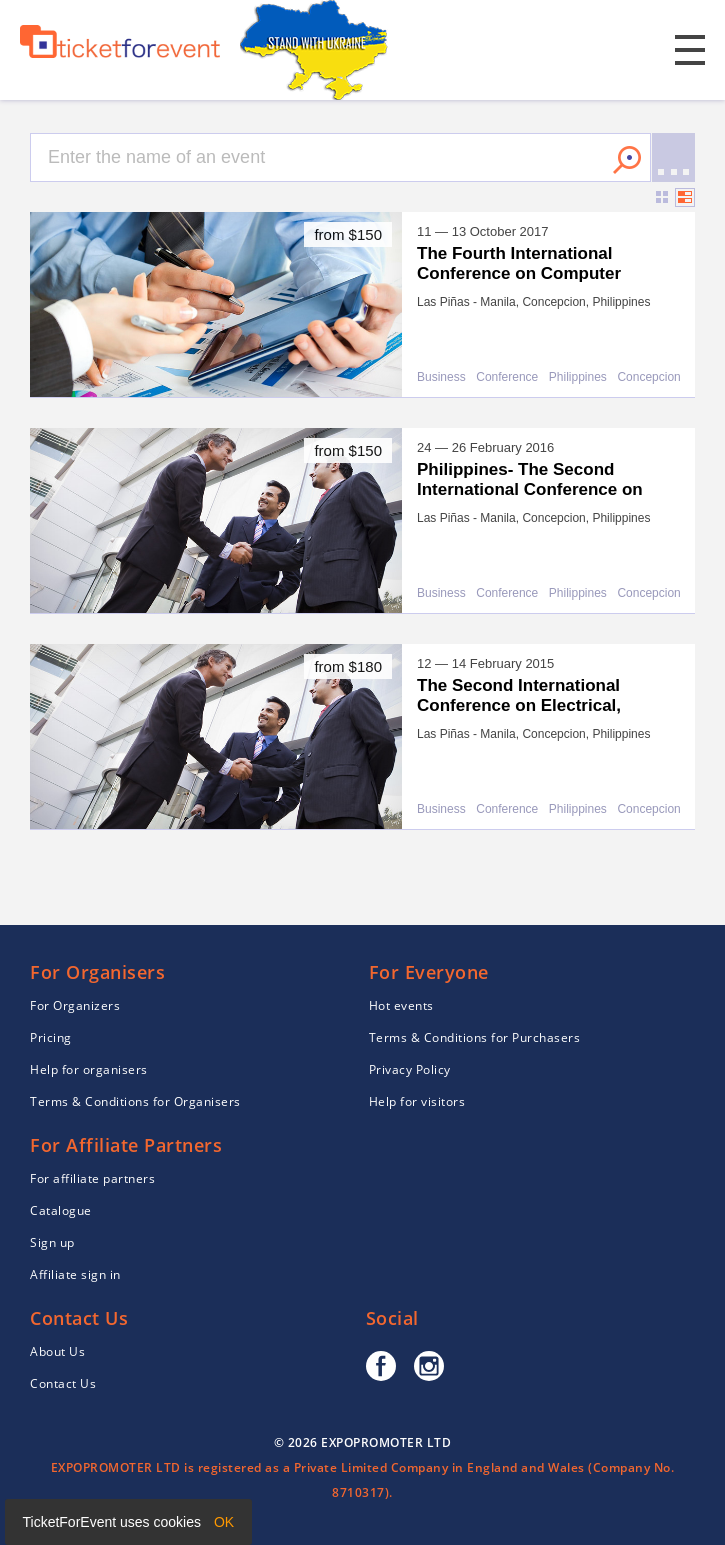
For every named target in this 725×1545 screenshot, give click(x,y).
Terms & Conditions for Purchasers (475, 1037)
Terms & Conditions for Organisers (135, 1101)
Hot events (401, 1005)
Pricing (51, 1037)
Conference (507, 377)
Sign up (52, 1242)
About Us (57, 1351)
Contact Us (63, 1383)
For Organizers (75, 1005)
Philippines (578, 377)
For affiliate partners (92, 1178)
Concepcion (648, 377)
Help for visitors (417, 1101)
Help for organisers (89, 1069)
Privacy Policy (410, 1069)
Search (627, 160)
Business (441, 377)
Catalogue (61, 1210)
